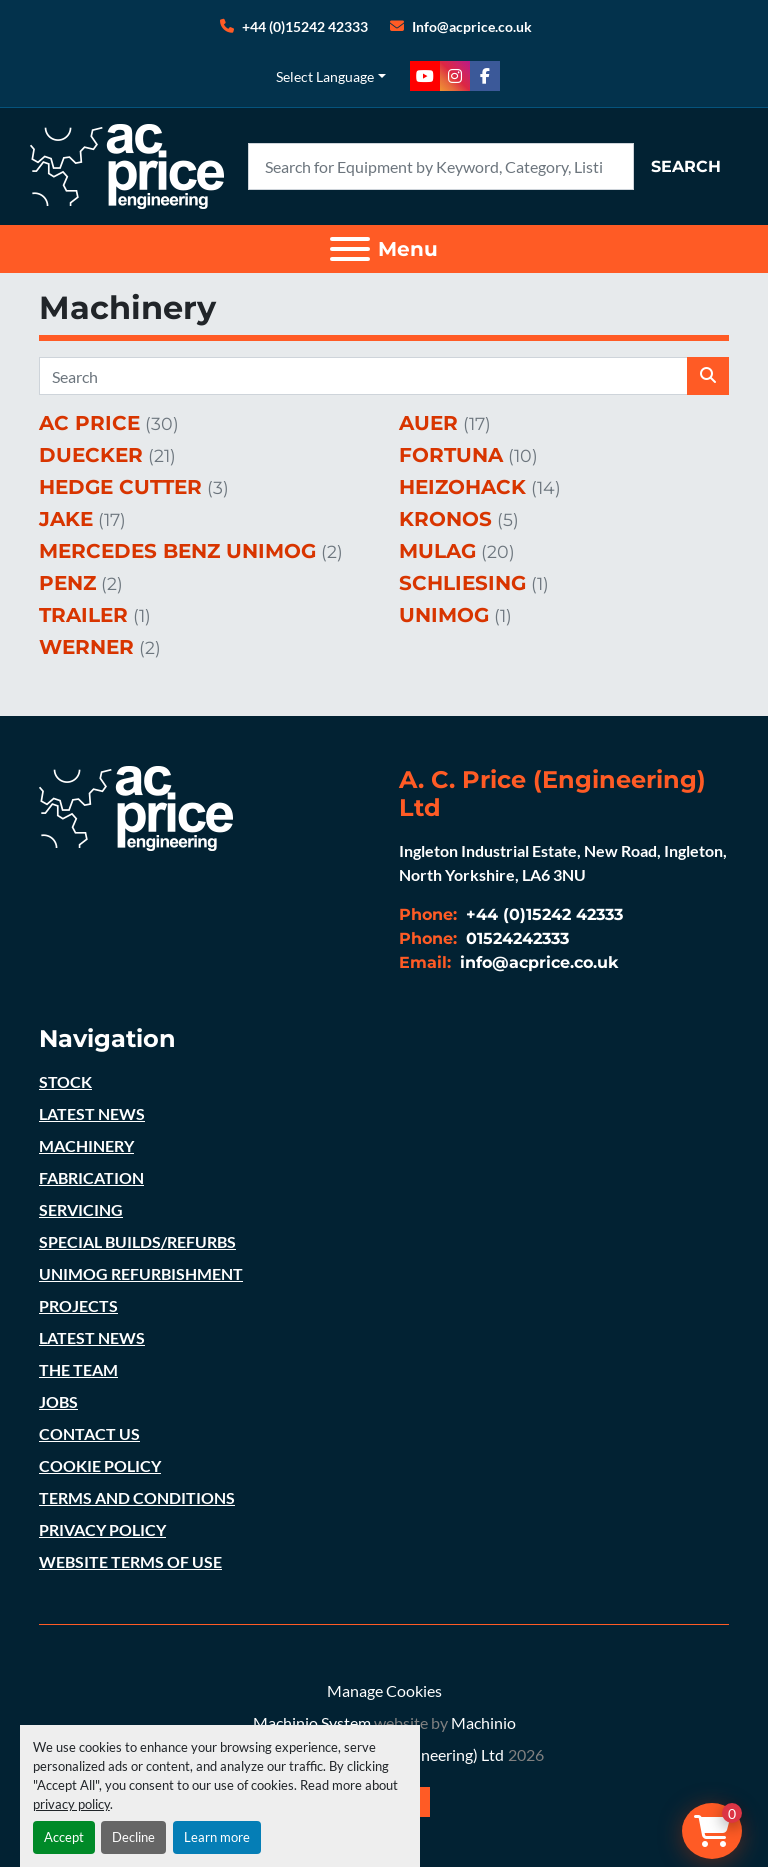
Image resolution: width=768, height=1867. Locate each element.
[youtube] (425, 76)
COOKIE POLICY (100, 1465)
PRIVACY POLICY (102, 1529)
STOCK (65, 1081)
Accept (64, 1837)
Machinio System (312, 1722)
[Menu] (350, 249)
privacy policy (71, 1804)
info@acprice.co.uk (537, 962)
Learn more (217, 1837)
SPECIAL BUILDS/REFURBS (137, 1241)
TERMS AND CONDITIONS (137, 1497)
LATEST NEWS (92, 1113)
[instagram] (455, 76)
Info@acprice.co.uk (472, 26)
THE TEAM (78, 1369)
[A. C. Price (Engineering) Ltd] (136, 805)
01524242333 (515, 938)
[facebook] (485, 76)
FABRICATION (91, 1177)
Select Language (325, 76)
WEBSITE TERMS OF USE (130, 1561)
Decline (133, 1837)
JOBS (58, 1401)
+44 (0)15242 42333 (305, 26)
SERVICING (81, 1209)
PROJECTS (78, 1305)
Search (686, 166)
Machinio (483, 1722)
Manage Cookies (384, 1690)
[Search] (441, 166)
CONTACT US (89, 1433)
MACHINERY (86, 1145)
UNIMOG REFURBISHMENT (141, 1273)
